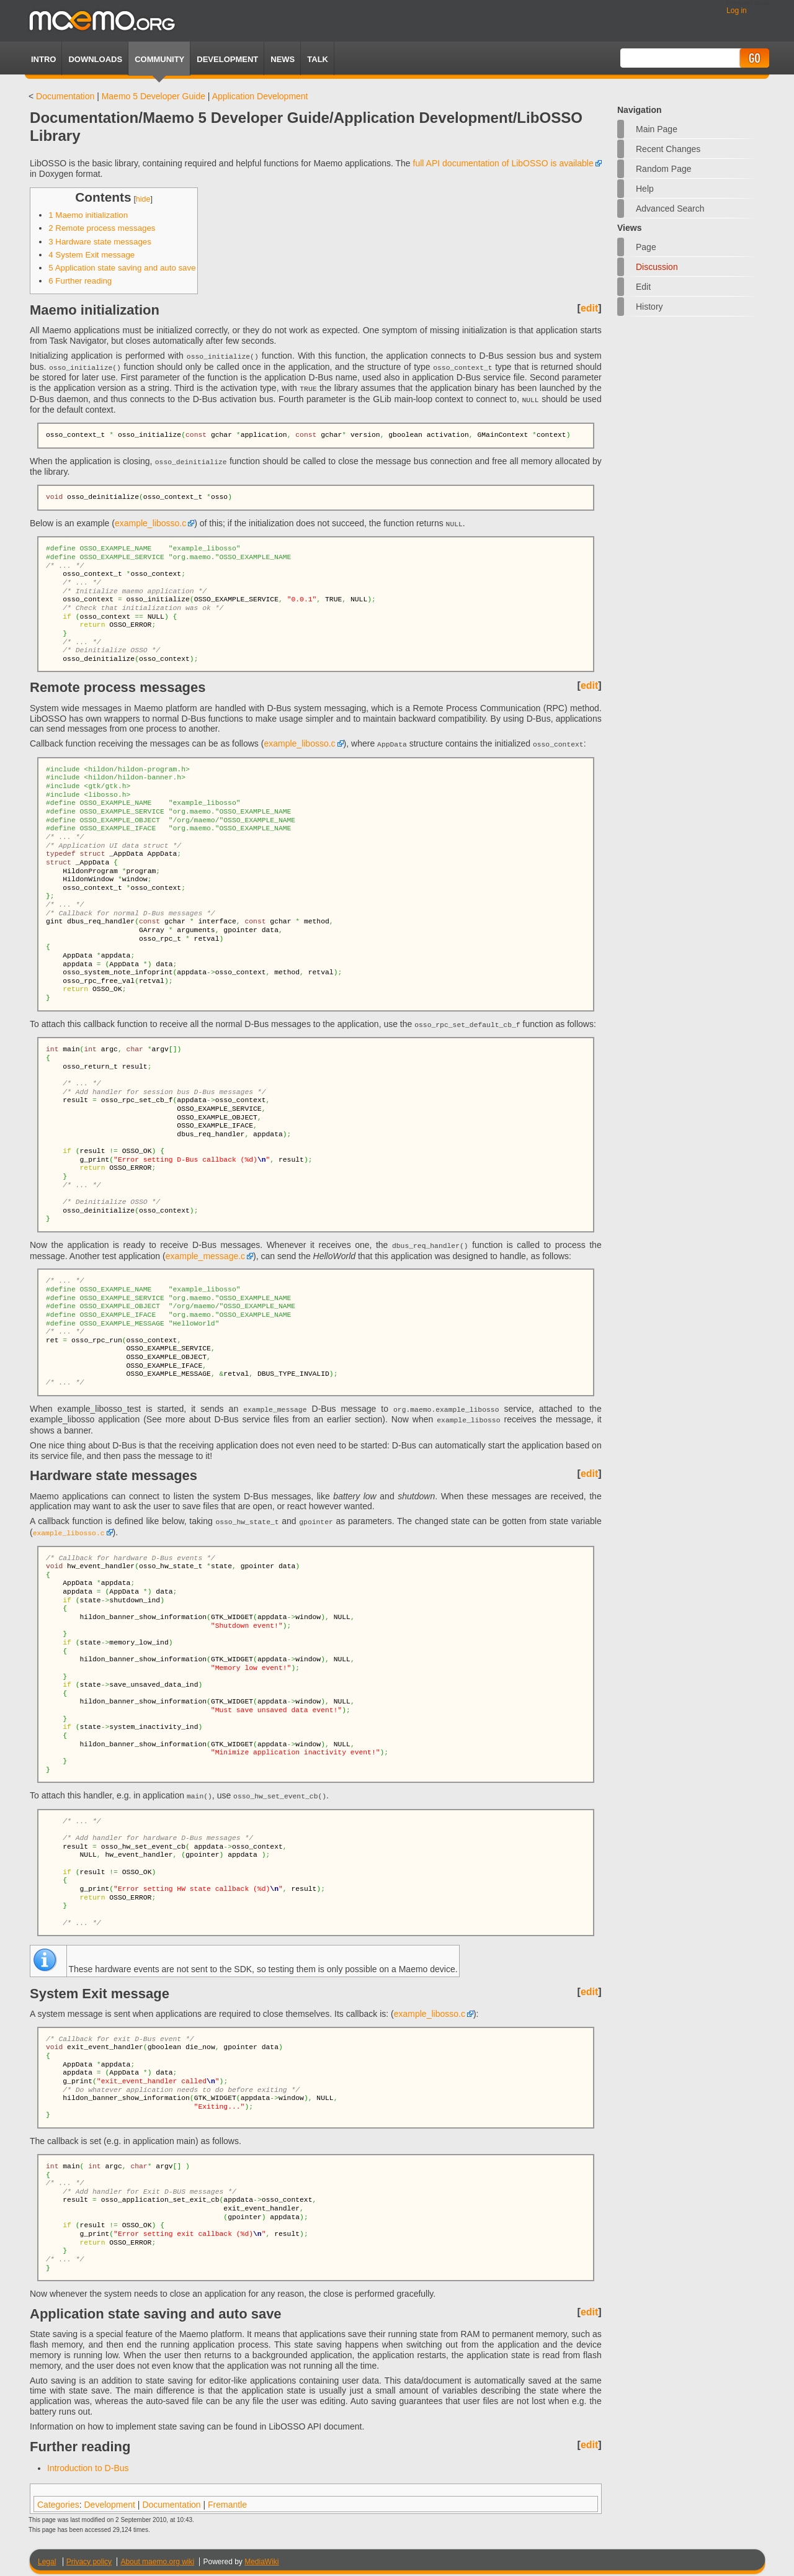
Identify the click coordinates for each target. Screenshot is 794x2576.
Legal (47, 2554)
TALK (317, 59)
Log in (736, 10)
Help (645, 189)
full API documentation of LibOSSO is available (503, 163)
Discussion (657, 267)
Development (227, 59)
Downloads (95, 59)
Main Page (656, 129)
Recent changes (668, 149)
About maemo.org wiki (157, 2554)
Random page (664, 169)
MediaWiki (261, 2554)
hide (143, 199)
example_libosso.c (150, 521)
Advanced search (670, 208)
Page (646, 247)
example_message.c (205, 1251)
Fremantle (227, 2497)
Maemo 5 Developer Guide (153, 96)
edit (589, 308)
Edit (643, 287)
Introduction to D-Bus (88, 2461)
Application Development (260, 96)
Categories (58, 2497)
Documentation (65, 96)
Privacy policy (89, 2554)
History (649, 307)
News (282, 59)
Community (159, 59)
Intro (43, 59)
